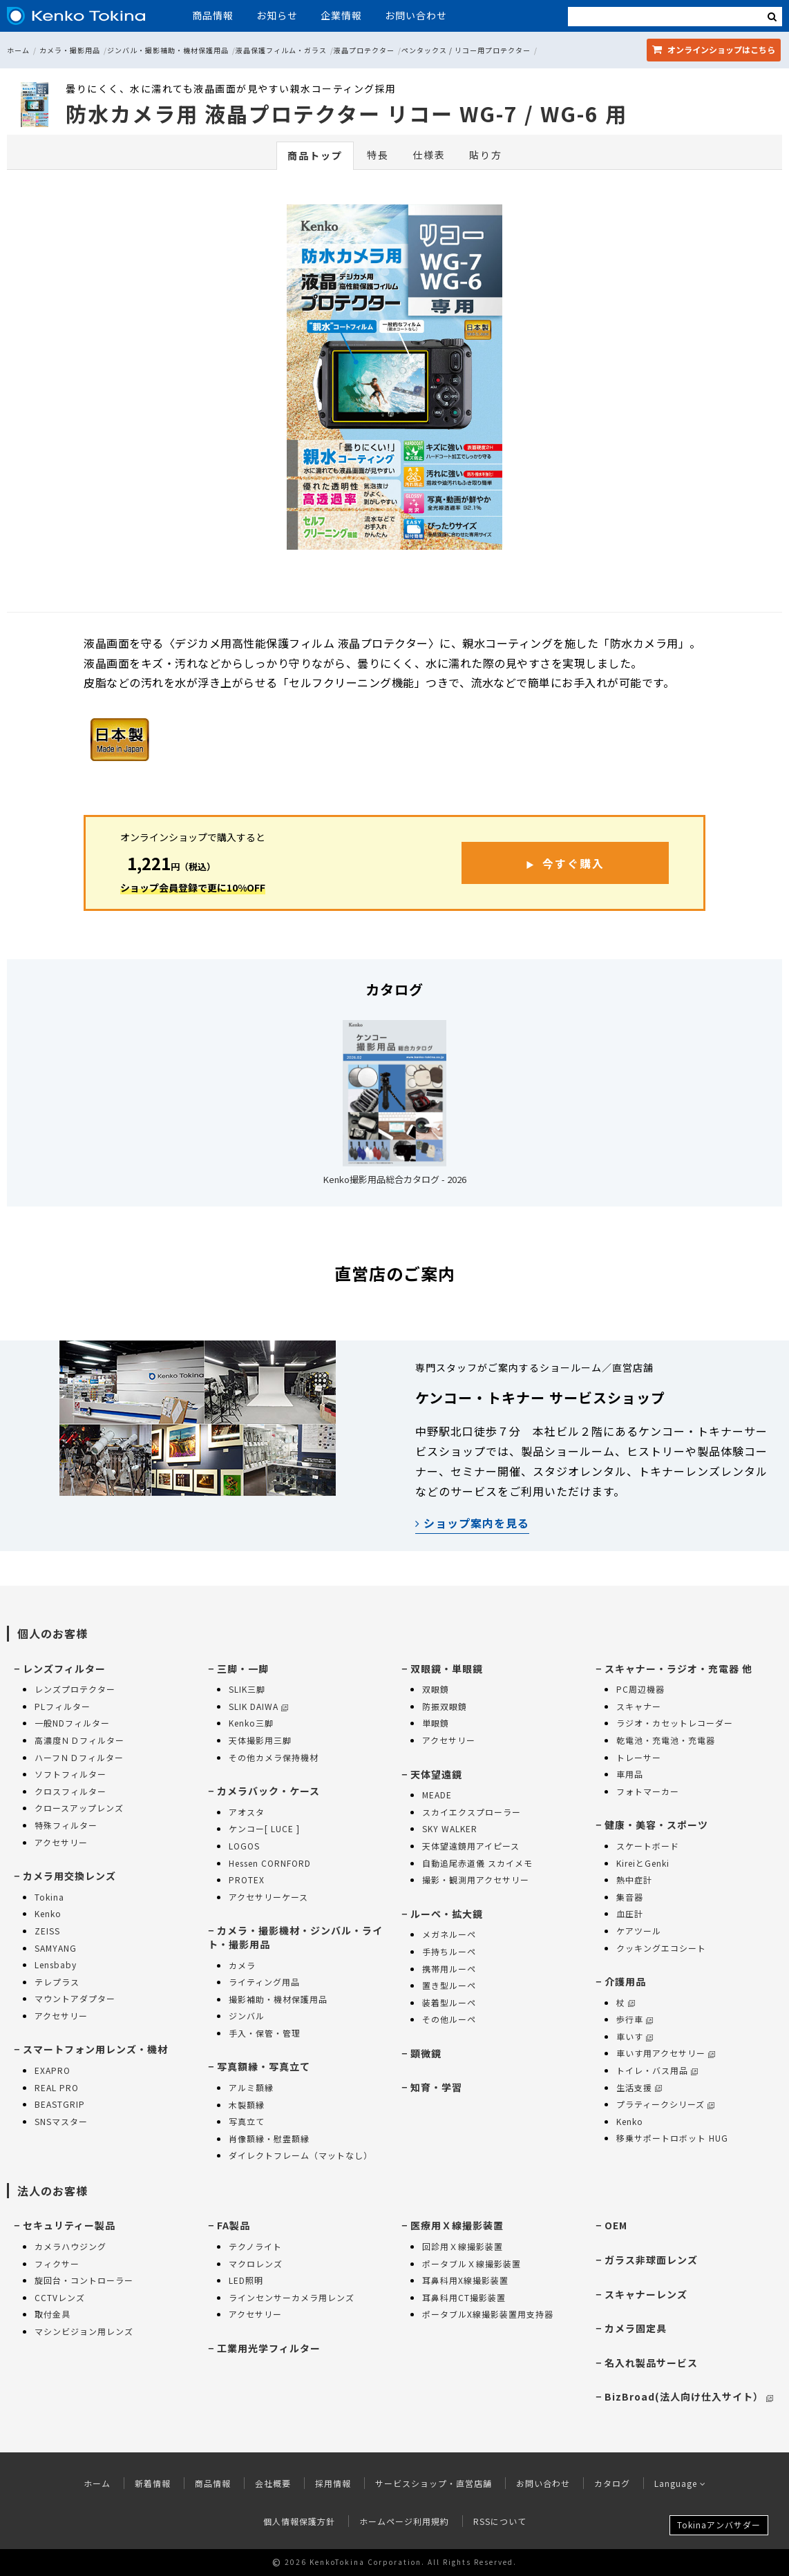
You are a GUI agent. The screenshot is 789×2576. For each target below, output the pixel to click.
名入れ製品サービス (651, 2363)
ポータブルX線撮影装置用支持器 (487, 2314)
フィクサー (57, 2263)
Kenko (48, 1913)
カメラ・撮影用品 (69, 50)
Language (680, 2483)
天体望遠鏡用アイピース (471, 1846)
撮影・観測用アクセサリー (475, 1879)
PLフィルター (63, 1706)
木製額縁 (247, 2105)
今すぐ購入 (573, 863)
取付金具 (52, 2314)
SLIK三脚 (247, 1689)
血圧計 (629, 1913)
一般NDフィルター (72, 1723)
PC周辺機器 (640, 1689)
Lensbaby (56, 1964)
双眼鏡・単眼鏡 (446, 1668)
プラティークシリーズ (665, 2104)
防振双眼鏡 (444, 1706)
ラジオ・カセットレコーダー (674, 1723)
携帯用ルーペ (449, 1968)
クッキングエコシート (661, 1948)
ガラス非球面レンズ (651, 2260)
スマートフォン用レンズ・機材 (95, 2049)
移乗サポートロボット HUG (672, 2138)
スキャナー (638, 1706)
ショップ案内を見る (472, 1523)
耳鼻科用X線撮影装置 (465, 2280)
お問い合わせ (416, 15)
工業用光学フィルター (269, 2348)
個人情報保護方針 (299, 2521)
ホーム (18, 50)
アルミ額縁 (251, 2087)
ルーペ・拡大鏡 (446, 1914)
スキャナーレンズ (646, 2294)
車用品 (629, 1774)
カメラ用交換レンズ (69, 1876)
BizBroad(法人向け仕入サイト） (689, 2396)
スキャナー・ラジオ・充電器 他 (678, 1668)
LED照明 (246, 2280)
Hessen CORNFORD (270, 1863)
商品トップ (315, 155)
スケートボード (647, 1846)
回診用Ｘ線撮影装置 (462, 2246)
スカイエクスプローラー (471, 1812)
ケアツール (638, 1930)
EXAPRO (52, 2070)
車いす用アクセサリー (665, 2053)
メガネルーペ (449, 1934)
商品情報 (213, 15)
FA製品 (233, 2225)
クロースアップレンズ (79, 1808)
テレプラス (57, 1982)
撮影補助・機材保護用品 (278, 1999)
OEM (616, 2225)
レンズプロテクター (75, 1689)
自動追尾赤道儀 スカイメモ (477, 1863)
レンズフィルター (64, 1668)
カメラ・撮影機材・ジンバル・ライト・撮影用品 (295, 1937)
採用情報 (333, 2483)
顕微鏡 (425, 2053)
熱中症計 (634, 1879)
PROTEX (247, 1879)
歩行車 (634, 2019)
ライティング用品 (264, 1982)
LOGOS (244, 1846)
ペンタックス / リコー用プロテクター (466, 50)
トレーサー (638, 1757)
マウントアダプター (75, 1998)
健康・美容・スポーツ (656, 1825)
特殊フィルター (66, 1825)
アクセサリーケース (268, 1897)
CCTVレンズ (60, 2297)
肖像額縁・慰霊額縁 (269, 2138)
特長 (378, 155)
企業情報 (341, 15)
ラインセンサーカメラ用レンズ (291, 2297)
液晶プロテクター (364, 50)
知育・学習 (436, 2087)
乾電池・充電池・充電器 (665, 1740)
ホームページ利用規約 (404, 2521)
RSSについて (499, 2521)
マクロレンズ (256, 2263)
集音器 (629, 1897)
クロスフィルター (70, 1791)
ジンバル (247, 2015)
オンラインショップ (713, 49)
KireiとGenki (642, 1863)
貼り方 (485, 155)
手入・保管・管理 (265, 2033)
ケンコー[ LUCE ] (264, 1828)
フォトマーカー (647, 1791)
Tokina (49, 1897)
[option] (394, 380)
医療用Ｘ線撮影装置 (457, 2225)
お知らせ (277, 15)
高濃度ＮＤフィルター (79, 1740)
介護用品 (625, 1981)
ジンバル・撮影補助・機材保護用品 (168, 50)
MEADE (437, 1794)
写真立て (247, 2121)
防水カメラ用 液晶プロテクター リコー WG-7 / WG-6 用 (346, 113)
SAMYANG (56, 1948)
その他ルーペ (449, 2019)
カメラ (242, 1965)
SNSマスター (61, 2121)
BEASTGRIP (60, 2104)
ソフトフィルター (70, 1774)
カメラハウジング (70, 2246)
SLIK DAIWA (258, 1706)
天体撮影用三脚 (260, 1740)
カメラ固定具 (636, 2328)
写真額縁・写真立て (263, 2066)
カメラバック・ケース (268, 1791)
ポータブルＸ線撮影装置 (471, 2263)
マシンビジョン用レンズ (84, 2331)
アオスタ (247, 1812)
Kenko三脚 (251, 1723)
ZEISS (47, 1930)
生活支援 (639, 2087)
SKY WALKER (449, 1828)
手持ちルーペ (449, 1951)
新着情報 (153, 2483)
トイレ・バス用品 (657, 2070)
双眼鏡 (435, 1689)
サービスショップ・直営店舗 (433, 2483)
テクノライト (255, 2246)
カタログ (612, 2483)
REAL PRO (57, 2087)
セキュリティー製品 (69, 2225)
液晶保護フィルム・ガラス (281, 50)
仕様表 (429, 155)
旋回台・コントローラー (84, 2280)
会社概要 (273, 2483)
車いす (634, 2036)
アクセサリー (61, 1842)
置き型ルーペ (449, 1985)
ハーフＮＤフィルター (79, 1757)
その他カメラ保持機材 (274, 1757)
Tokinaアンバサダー (719, 2524)
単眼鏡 (435, 1723)
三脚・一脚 (243, 1668)
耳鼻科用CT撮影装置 (464, 2297)
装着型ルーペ (449, 2002)
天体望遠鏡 (436, 1774)
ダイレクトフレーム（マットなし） (300, 2155)
